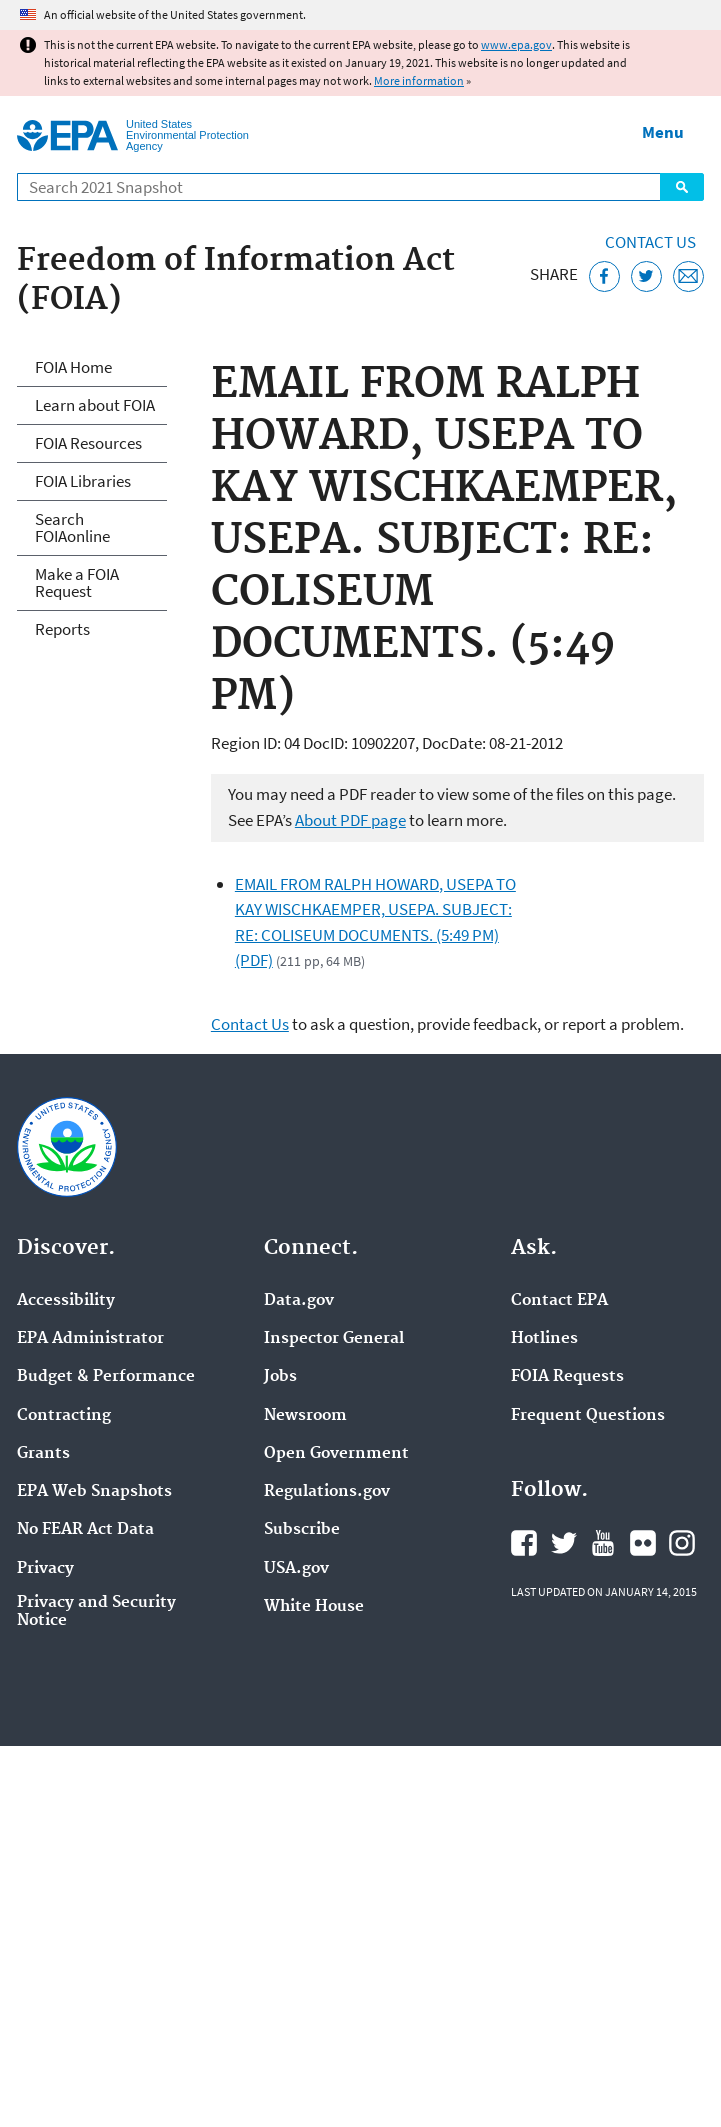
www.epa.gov (516, 44)
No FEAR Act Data (85, 1530)
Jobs (280, 1377)
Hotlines (544, 1339)
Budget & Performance (106, 1377)
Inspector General (334, 1339)
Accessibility (66, 1301)
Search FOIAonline (72, 527)
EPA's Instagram (682, 1543)
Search (682, 187)
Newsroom (305, 1416)
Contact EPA (559, 1301)
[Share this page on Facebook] (604, 276)
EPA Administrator (90, 1339)
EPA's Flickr (643, 1543)
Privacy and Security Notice (96, 1612)
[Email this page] (688, 276)
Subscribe (302, 1530)
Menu (663, 132)
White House (314, 1607)
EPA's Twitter (564, 1543)
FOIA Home (73, 367)
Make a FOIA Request (77, 582)
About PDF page (350, 820)
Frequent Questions (588, 1416)
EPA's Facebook (524, 1543)
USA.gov (296, 1569)
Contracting (64, 1416)
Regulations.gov (327, 1492)
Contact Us (650, 242)
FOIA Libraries (83, 481)
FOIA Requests (567, 1377)
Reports (62, 629)
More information (419, 80)
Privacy (45, 1569)
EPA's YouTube (603, 1543)
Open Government (336, 1454)
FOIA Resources (88, 443)
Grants (43, 1454)
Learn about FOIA (95, 405)
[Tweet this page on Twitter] (646, 276)
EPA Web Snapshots (94, 1492)
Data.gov (299, 1301)
